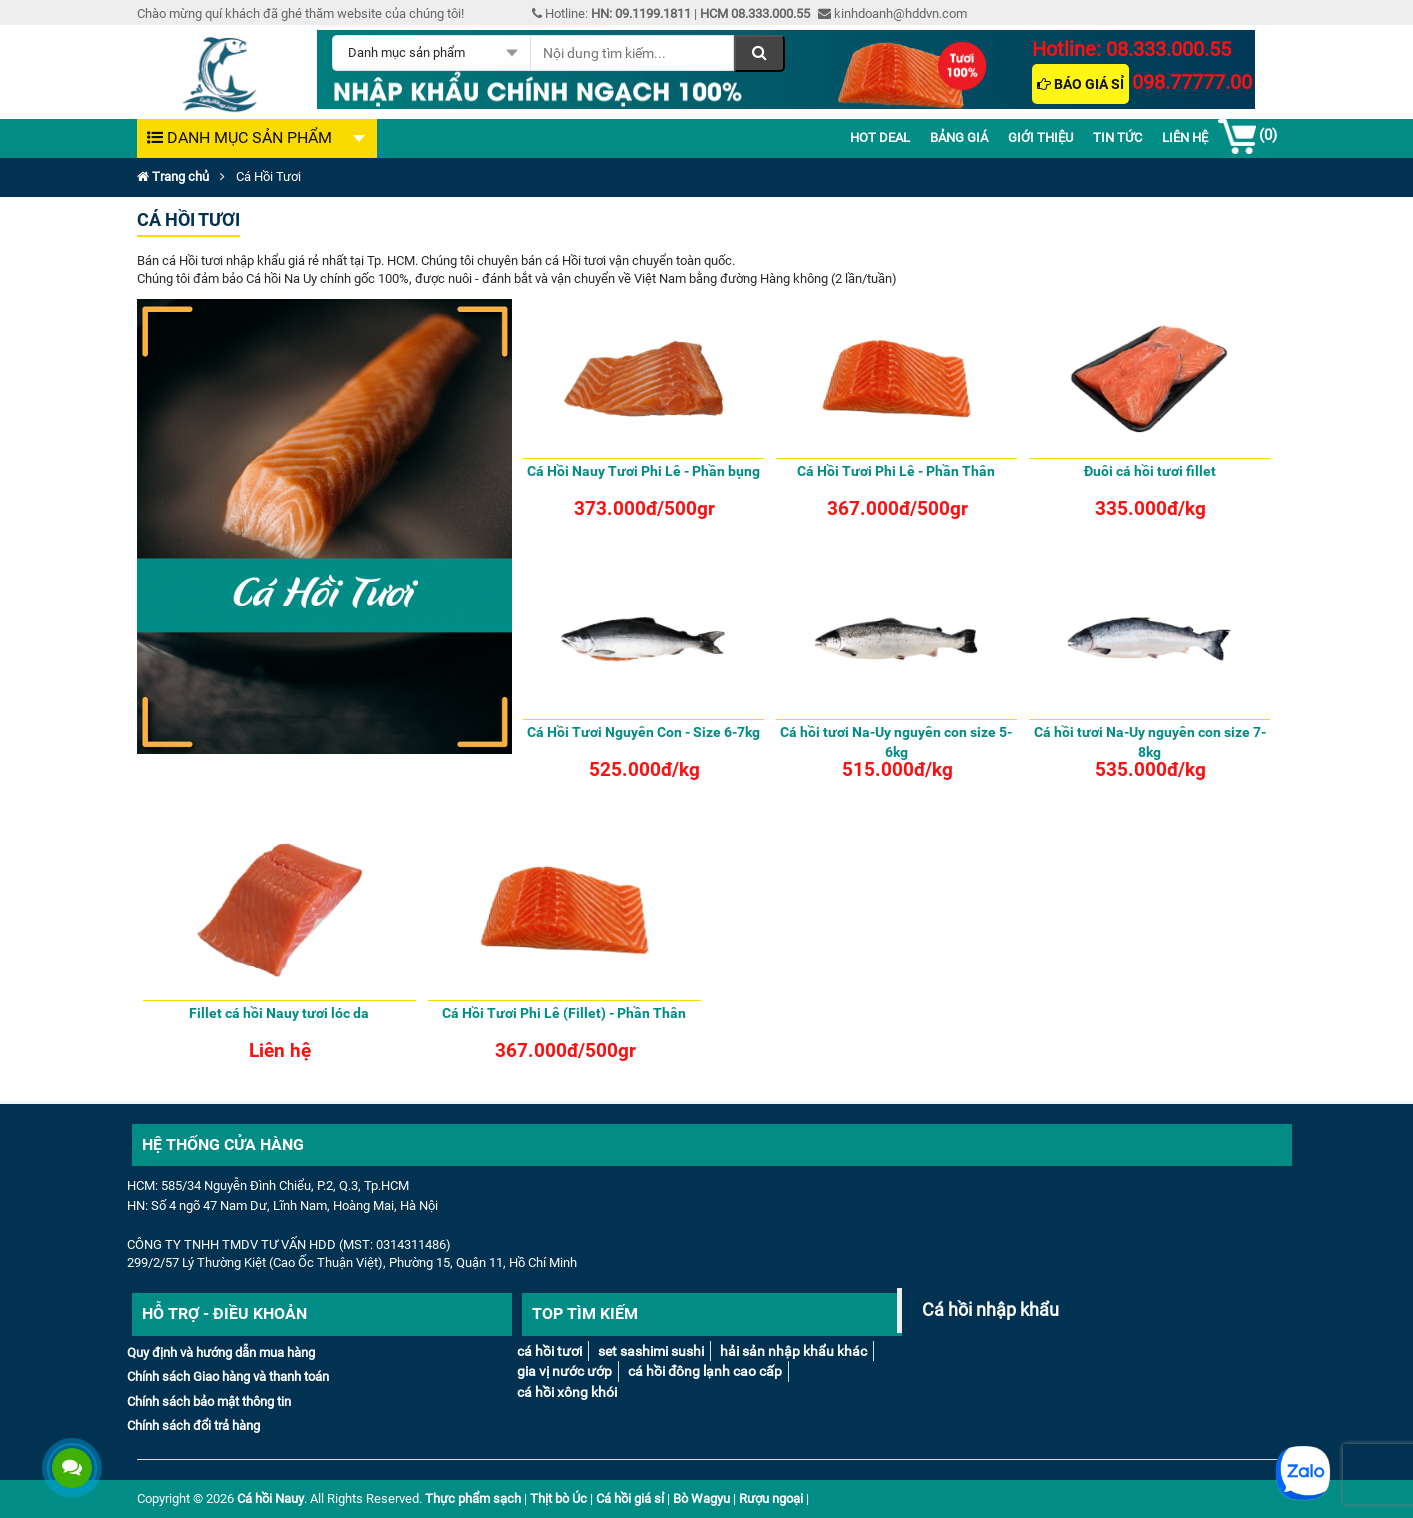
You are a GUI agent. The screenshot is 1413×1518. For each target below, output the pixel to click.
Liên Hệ (1185, 137)
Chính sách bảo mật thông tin (209, 1401)
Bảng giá (959, 137)
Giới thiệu (1040, 137)
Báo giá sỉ (1080, 84)
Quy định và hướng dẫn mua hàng (221, 1352)
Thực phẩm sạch (473, 1498)
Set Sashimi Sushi (651, 1351)
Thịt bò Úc (558, 1498)
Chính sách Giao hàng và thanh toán (228, 1376)
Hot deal (880, 137)
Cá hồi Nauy (270, 1498)
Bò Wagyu (701, 1498)
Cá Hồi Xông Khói (567, 1392)
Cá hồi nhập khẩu (990, 1310)
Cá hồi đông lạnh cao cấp (705, 1371)
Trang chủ (173, 176)
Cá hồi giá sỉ (630, 1498)
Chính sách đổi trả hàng (193, 1425)
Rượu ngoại (771, 1498)
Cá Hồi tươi (549, 1351)
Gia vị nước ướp (564, 1371)
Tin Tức (1117, 137)
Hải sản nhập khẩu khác (793, 1351)
